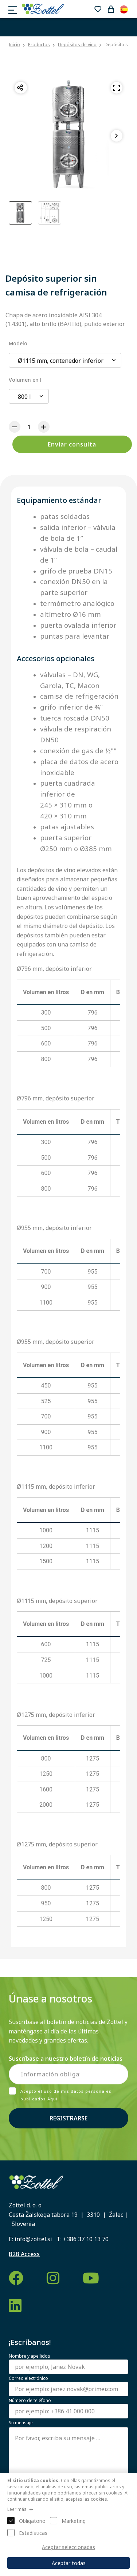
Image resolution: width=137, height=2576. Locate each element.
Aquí (52, 2098)
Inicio (14, 45)
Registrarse (68, 2118)
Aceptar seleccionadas (68, 2547)
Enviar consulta (72, 444)
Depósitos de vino (77, 44)
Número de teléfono (30, 2401)
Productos (39, 44)
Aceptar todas (69, 2563)
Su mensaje (21, 2423)
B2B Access (24, 2254)
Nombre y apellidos (29, 2356)
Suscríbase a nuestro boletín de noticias (65, 2059)
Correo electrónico (28, 2378)
